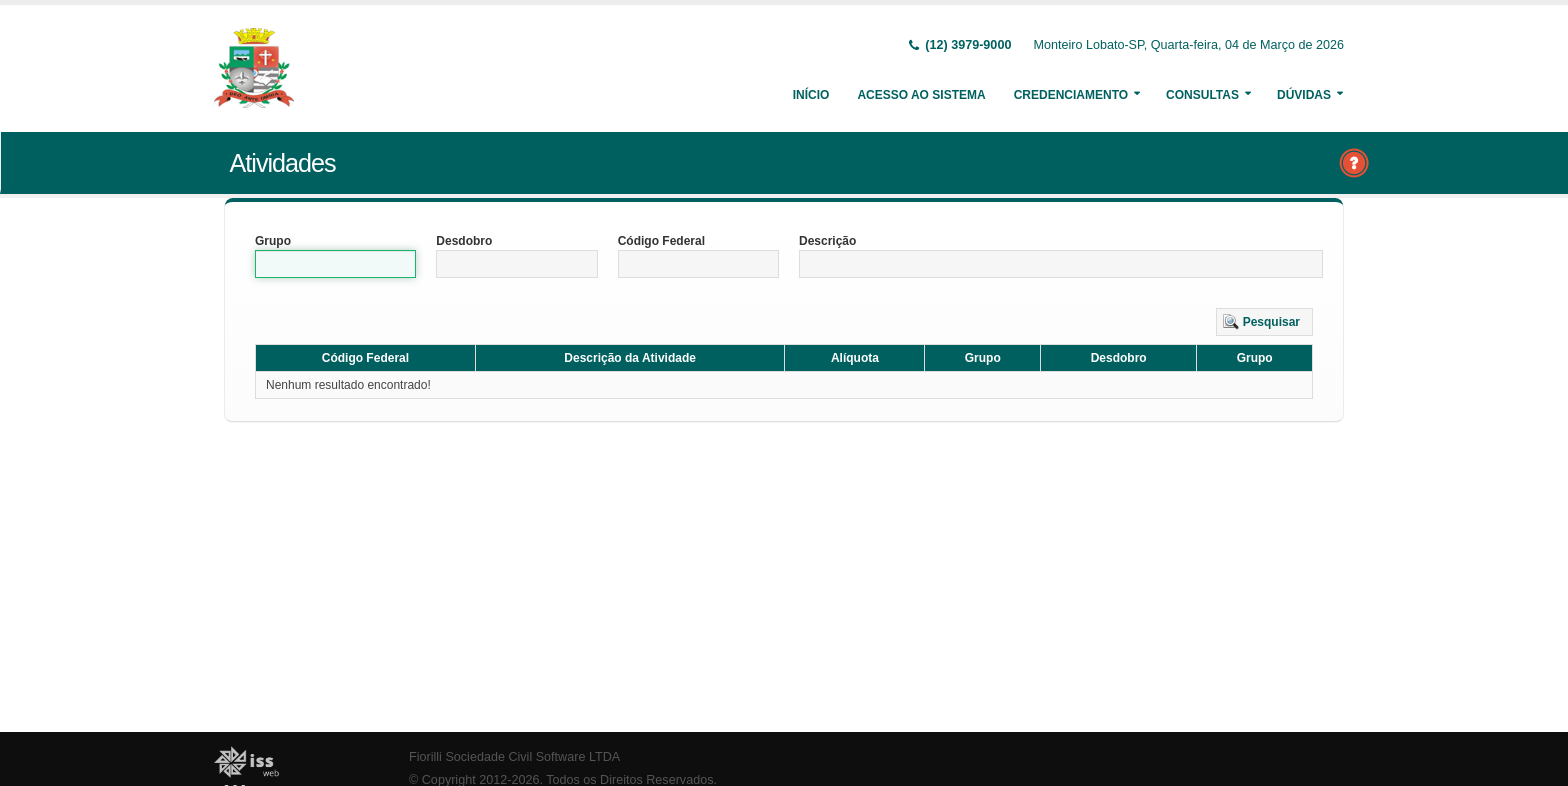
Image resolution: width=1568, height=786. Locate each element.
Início (811, 95)
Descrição (827, 241)
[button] (1264, 322)
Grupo (273, 241)
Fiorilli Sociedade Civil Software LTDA (514, 757)
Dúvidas (1304, 95)
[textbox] (335, 264)
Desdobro (464, 241)
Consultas (1202, 95)
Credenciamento (1071, 95)
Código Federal (661, 241)
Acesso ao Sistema (921, 95)
